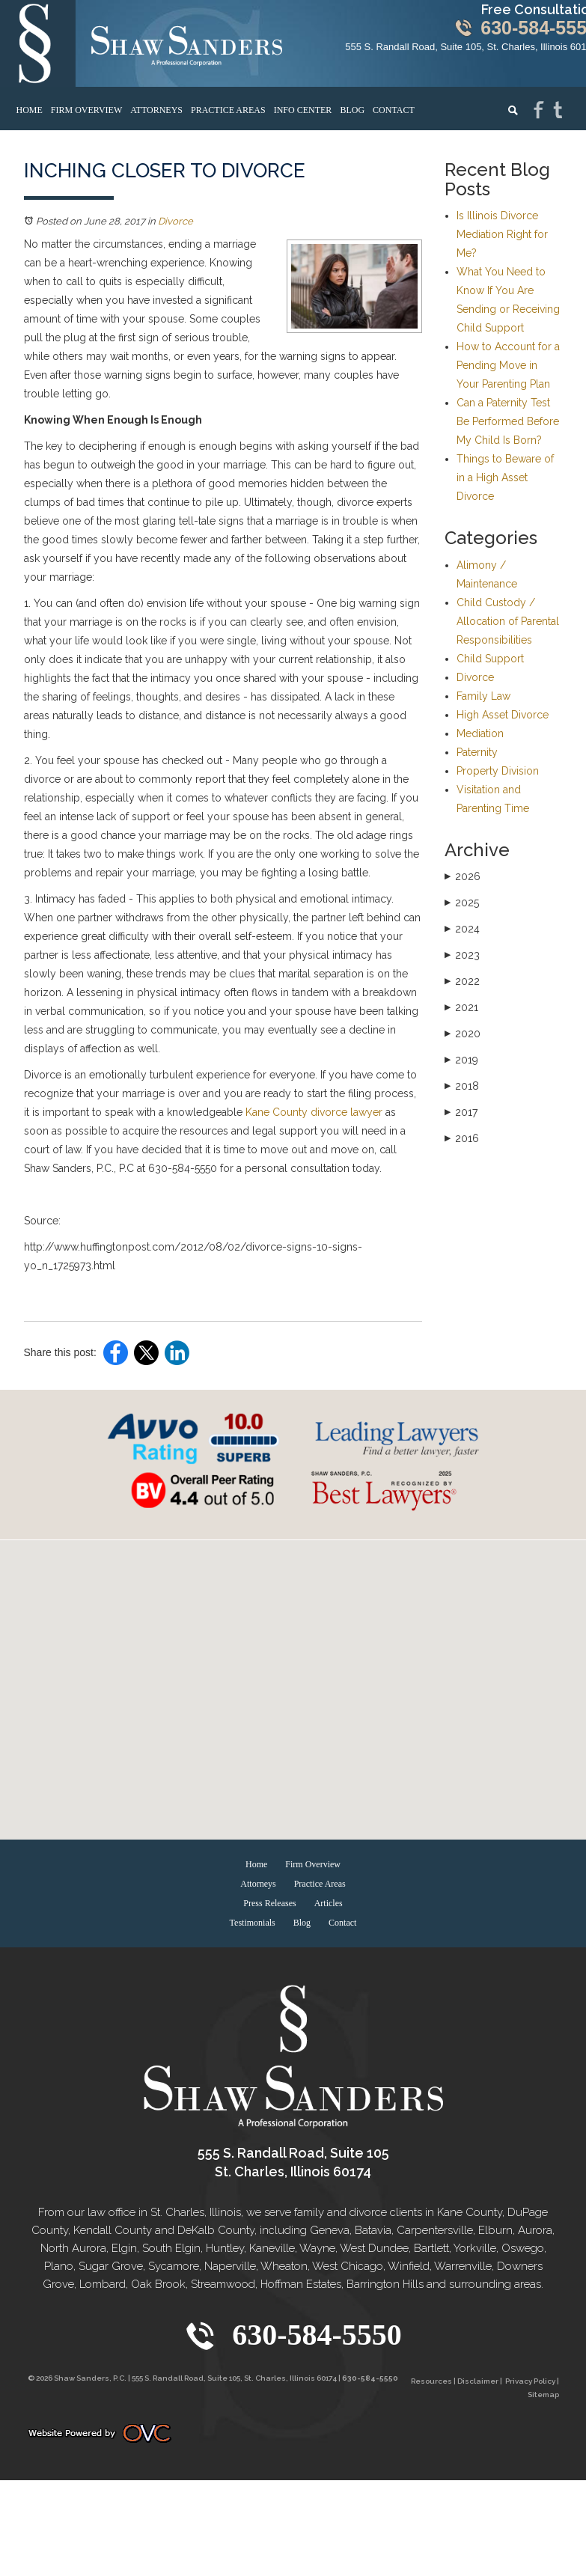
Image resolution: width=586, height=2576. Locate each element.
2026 (462, 876)
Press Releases (269, 1903)
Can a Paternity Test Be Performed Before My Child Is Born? (508, 421)
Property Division (498, 771)
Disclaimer (477, 2381)
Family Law (483, 696)
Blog (352, 110)
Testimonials (252, 1922)
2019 (461, 1060)
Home (29, 110)
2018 (462, 1086)
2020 (462, 1034)
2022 (462, 981)
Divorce (175, 221)
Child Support (490, 659)
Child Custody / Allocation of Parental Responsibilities (508, 621)
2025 (462, 903)
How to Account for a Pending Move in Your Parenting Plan (508, 365)
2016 (462, 1138)
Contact (394, 110)
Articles (328, 1903)
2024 (462, 929)
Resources (431, 2381)
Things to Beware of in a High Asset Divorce (505, 477)
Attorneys (156, 110)
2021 (461, 1007)
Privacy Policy (530, 2381)
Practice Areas (228, 110)
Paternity (477, 752)
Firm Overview (86, 110)
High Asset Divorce (503, 715)
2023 (462, 955)
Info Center (303, 110)
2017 (461, 1112)
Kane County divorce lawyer (313, 1112)
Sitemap (543, 2394)
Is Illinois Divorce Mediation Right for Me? (502, 234)
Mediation (480, 733)
